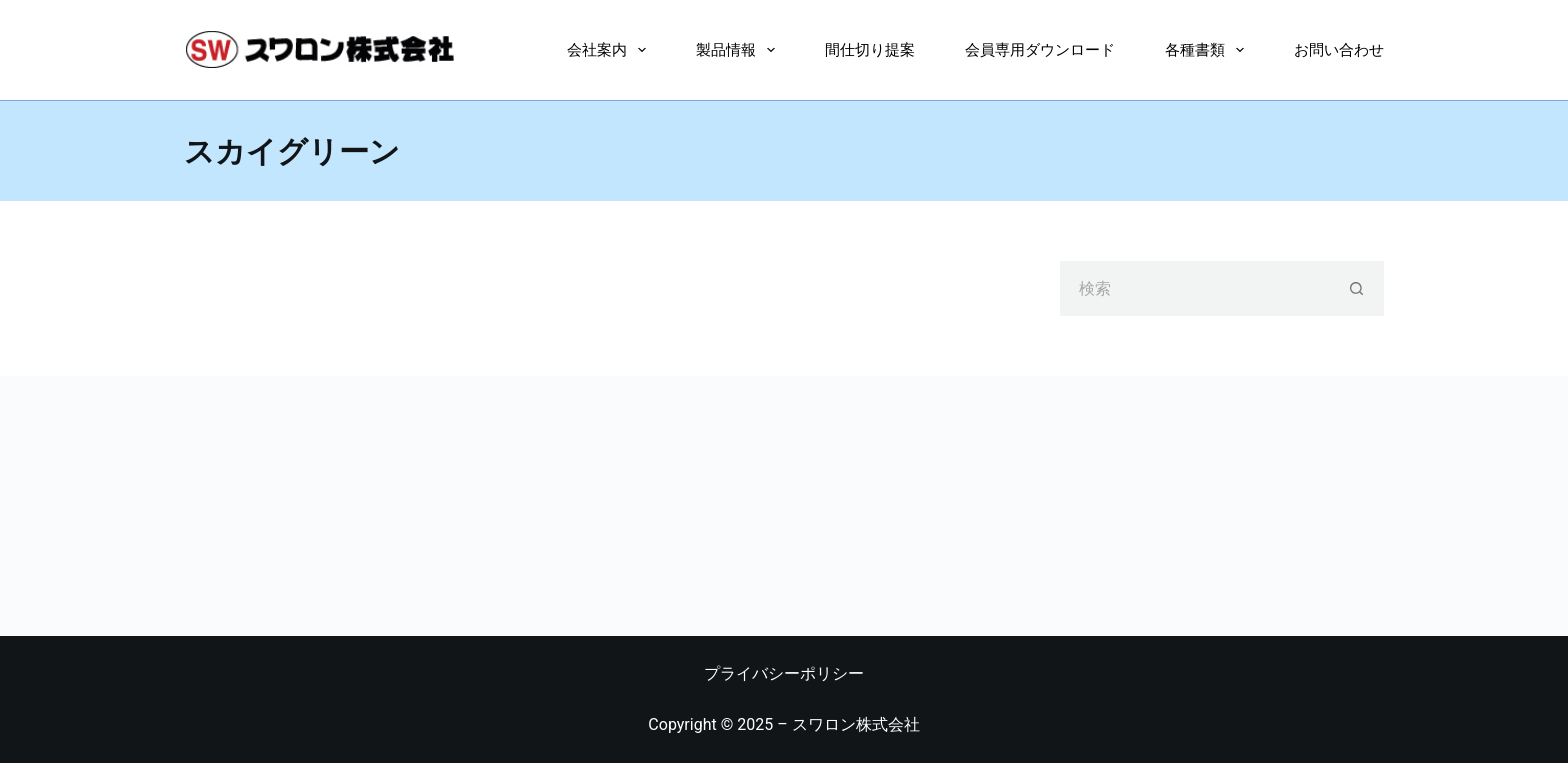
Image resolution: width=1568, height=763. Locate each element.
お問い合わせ (1339, 49)
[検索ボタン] (1356, 288)
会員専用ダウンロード (1040, 49)
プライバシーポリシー (784, 673)
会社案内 (610, 50)
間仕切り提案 (870, 49)
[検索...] (1194, 288)
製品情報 (739, 50)
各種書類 (1208, 50)
